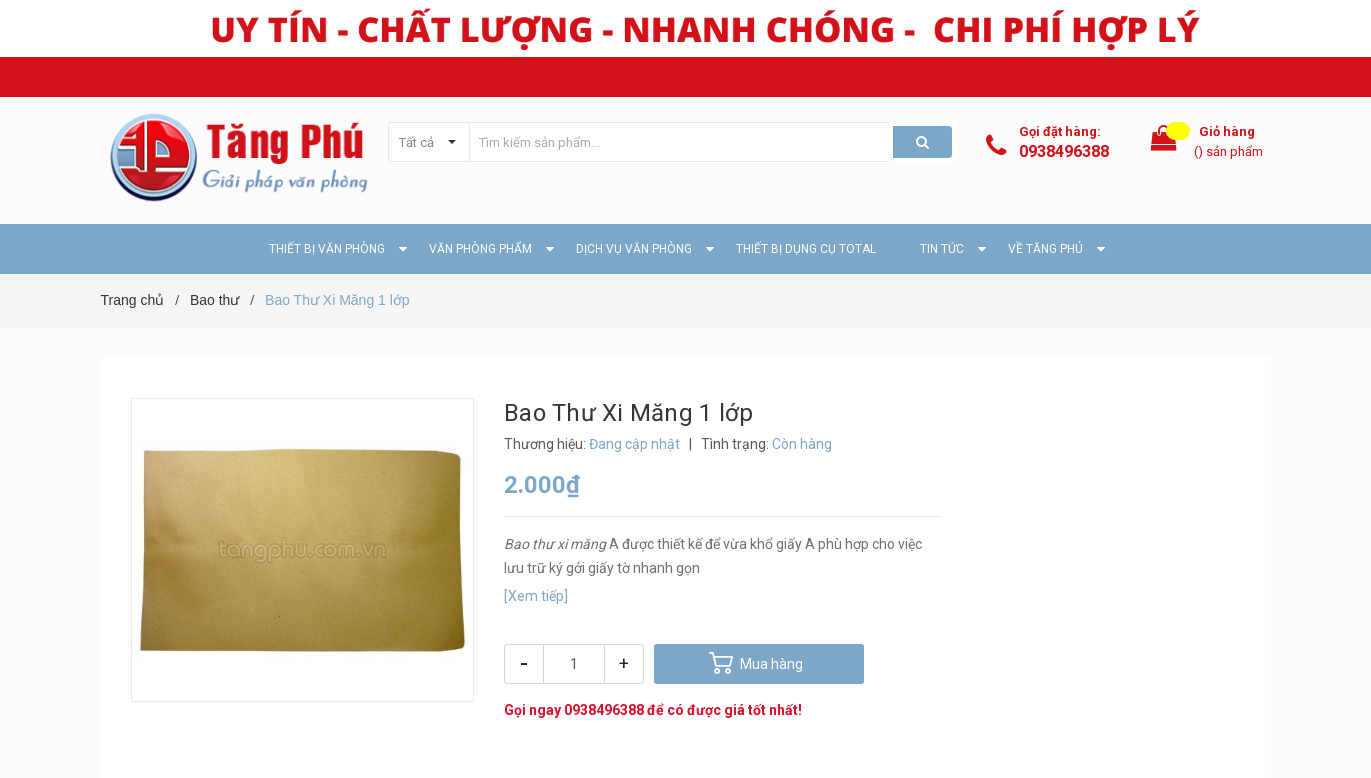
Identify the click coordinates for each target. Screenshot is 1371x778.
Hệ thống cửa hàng (1216, 76)
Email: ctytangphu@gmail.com (381, 76)
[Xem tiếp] (536, 596)
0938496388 (1064, 151)
